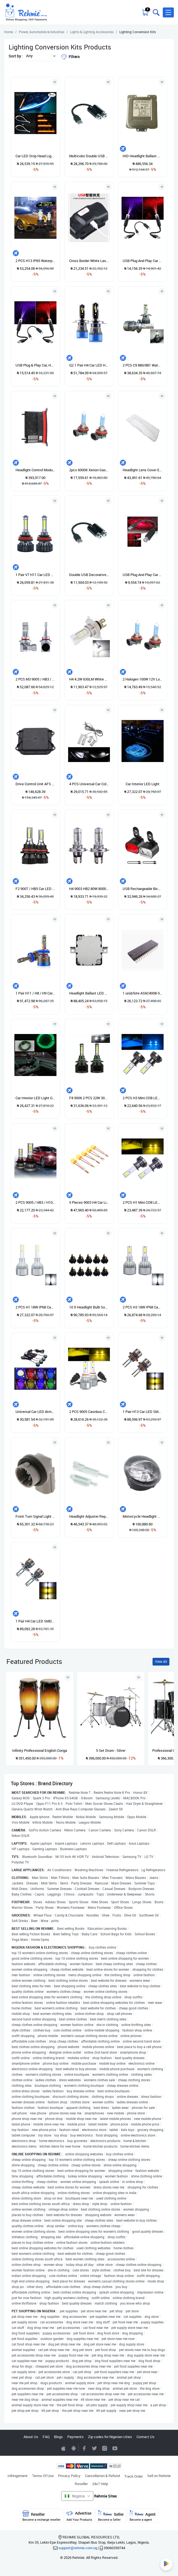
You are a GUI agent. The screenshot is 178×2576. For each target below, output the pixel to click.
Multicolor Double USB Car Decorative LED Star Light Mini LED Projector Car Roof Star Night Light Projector (89, 155)
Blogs (58, 2436)
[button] (168, 12)
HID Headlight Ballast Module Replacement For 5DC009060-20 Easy (142, 155)
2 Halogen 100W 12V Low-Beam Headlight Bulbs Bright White (142, 679)
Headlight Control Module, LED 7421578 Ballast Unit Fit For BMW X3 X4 (35, 469)
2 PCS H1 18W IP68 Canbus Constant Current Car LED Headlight (35, 1307)
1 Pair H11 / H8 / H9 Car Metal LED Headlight (35, 993)
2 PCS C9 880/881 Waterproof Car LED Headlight (142, 365)
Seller (111, 2516)
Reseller (81, 2483)
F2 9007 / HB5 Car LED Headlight (35, 888)
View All (161, 1661)
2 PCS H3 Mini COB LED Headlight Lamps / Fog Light (142, 1097)
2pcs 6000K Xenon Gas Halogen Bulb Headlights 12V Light (89, 469)
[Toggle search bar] (156, 12)
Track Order (133, 2476)
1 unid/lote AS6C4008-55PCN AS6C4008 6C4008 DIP (142, 993)
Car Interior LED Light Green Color (35, 1097)
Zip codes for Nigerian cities (110, 2436)
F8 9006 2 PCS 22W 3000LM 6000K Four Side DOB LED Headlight (89, 1097)
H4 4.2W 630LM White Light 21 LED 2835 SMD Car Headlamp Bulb (89, 679)
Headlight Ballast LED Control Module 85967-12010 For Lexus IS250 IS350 (89, 993)
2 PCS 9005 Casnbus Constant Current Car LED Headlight (89, 1411)
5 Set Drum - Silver (110, 1750)
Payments (75, 2436)
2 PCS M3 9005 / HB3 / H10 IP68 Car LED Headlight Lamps (35, 679)
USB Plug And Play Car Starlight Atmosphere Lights (142, 260)
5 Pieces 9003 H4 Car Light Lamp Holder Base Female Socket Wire (89, 1202)
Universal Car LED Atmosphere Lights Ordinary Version (35, 1411)
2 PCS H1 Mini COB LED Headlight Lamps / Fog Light (142, 1202)
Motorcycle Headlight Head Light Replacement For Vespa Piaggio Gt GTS (142, 1516)
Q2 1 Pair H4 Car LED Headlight (89, 365)
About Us (31, 2436)
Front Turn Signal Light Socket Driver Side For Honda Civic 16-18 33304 (35, 1516)
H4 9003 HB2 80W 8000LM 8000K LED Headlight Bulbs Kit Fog (89, 888)
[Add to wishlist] (68, 1677)
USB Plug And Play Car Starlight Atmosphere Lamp (142, 574)
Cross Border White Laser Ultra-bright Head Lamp (89, 260)
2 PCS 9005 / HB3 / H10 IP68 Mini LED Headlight (35, 1202)
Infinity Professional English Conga (39, 1750)
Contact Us (145, 2436)
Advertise (79, 2516)
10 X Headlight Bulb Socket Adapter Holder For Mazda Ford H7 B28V (89, 1307)
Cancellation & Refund (102, 2475)
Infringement (17, 2475)
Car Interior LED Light (142, 783)
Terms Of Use (43, 2475)
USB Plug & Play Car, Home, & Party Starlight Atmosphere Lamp (35, 365)
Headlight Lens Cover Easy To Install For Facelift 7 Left (142, 469)
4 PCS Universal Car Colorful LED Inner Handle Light (89, 783)
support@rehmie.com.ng (77, 2547)
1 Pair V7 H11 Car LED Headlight (35, 574)
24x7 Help (100, 2483)
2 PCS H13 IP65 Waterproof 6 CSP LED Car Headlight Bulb (35, 260)
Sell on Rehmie (159, 2475)
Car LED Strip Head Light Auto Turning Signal (35, 155)
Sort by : (16, 56)
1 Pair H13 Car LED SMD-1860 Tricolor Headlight (142, 1411)
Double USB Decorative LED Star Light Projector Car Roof (89, 574)
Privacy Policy (69, 2475)
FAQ (46, 2436)
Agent (143, 2516)
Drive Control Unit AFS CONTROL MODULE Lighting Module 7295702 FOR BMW (35, 783)
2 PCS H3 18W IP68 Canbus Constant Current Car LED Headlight (142, 1307)
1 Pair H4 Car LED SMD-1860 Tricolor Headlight (35, 1621)
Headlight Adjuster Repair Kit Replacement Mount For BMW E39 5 (89, 1516)
